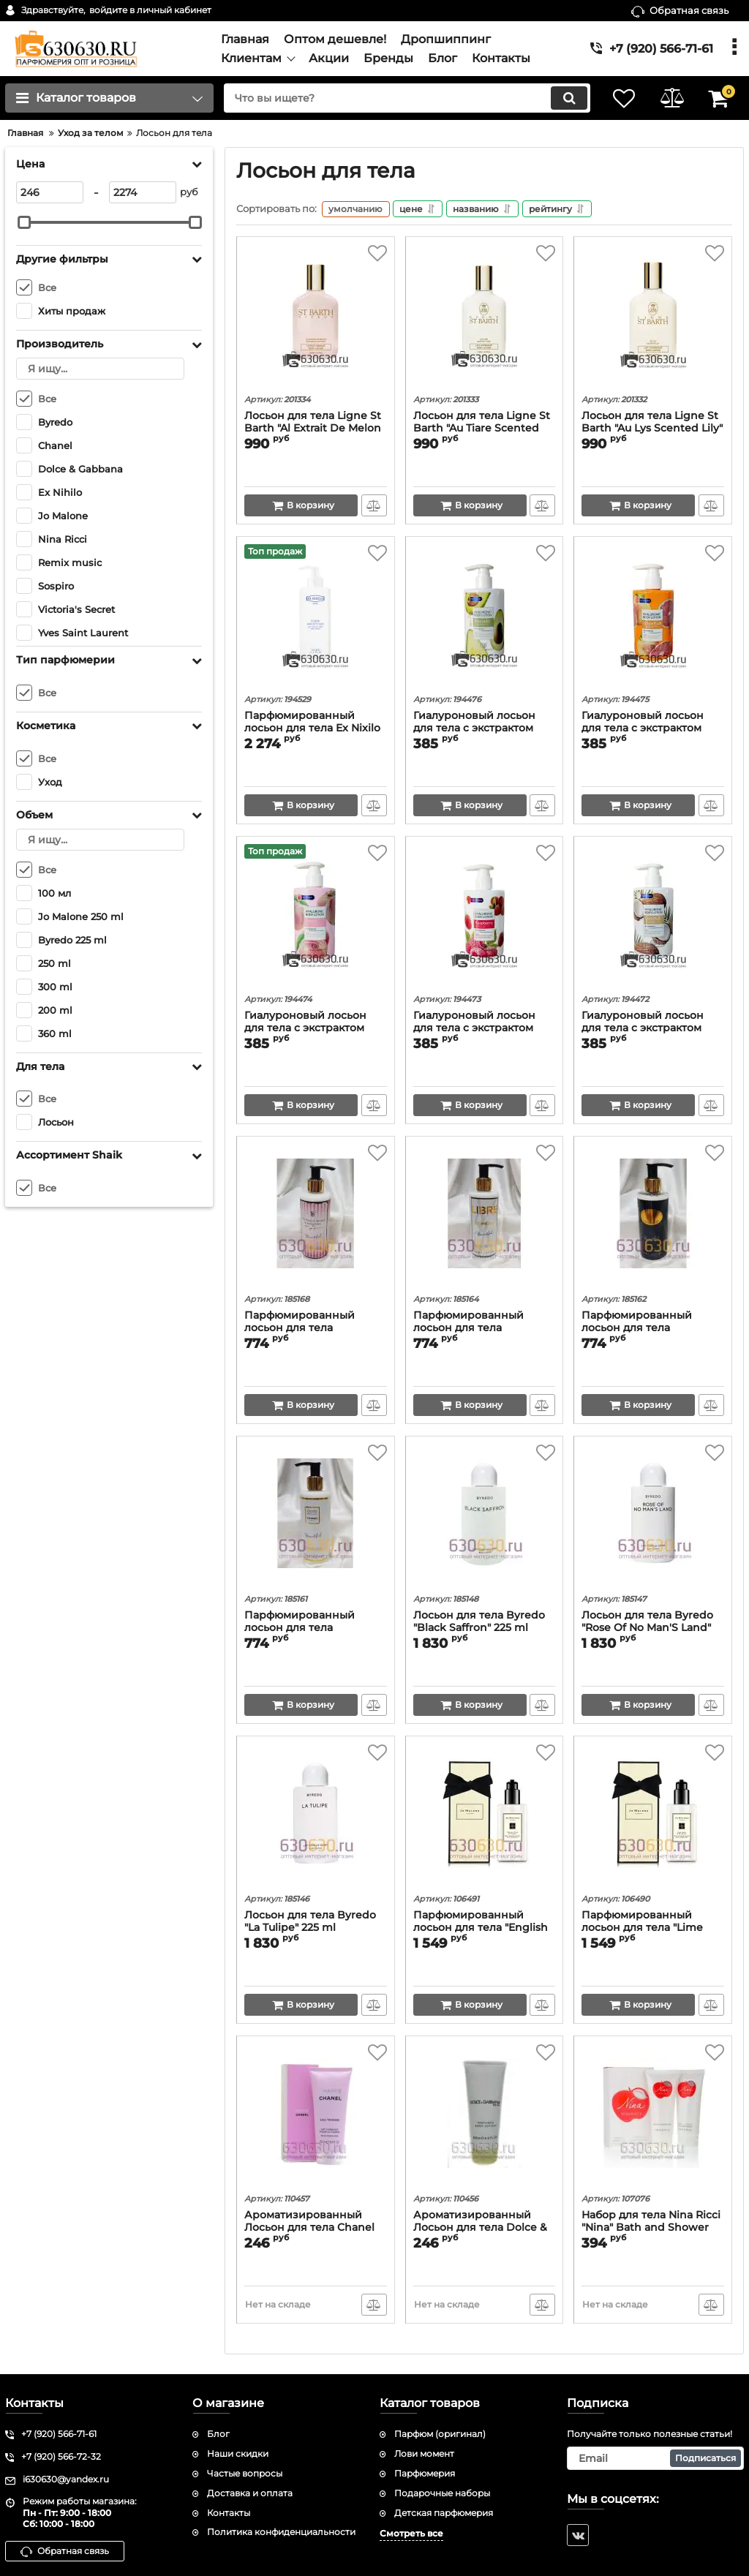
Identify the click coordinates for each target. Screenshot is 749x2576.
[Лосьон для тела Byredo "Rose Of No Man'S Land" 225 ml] (652, 1518)
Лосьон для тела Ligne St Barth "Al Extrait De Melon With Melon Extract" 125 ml (314, 429)
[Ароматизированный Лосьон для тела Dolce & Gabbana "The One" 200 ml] (484, 2118)
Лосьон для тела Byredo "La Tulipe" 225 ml (310, 1922)
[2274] (142, 192)
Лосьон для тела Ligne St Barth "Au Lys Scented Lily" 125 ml (652, 429)
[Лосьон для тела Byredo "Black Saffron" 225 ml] (484, 1518)
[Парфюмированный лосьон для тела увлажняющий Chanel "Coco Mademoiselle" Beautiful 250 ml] (315, 1518)
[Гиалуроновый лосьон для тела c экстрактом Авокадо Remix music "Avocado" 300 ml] (484, 619)
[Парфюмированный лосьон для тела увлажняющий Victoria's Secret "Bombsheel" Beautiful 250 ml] (315, 1218)
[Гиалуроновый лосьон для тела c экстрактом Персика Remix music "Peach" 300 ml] (315, 919)
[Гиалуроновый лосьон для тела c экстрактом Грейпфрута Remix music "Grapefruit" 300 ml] (652, 619)
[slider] (24, 222)
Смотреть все (411, 2533)
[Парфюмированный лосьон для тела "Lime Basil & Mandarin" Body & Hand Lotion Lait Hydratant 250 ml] (652, 1818)
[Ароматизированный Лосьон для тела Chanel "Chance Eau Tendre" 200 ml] (315, 2118)
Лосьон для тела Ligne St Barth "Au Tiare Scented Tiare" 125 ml (481, 429)
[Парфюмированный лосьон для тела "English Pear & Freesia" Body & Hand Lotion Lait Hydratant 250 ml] (484, 1818)
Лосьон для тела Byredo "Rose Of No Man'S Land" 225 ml (647, 1629)
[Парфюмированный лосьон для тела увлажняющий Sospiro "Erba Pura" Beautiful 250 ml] (652, 1218)
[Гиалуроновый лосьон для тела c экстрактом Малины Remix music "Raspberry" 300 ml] (484, 919)
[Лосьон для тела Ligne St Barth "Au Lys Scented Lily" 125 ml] (652, 319)
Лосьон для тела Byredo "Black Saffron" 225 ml (479, 1623)
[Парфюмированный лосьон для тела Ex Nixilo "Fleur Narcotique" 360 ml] (315, 619)
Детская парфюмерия (443, 2512)
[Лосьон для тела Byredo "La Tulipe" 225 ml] (315, 1818)
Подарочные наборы (442, 2493)
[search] (402, 98)
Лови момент (424, 2453)
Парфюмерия (424, 2473)
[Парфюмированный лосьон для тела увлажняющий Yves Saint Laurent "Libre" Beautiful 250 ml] (484, 1218)
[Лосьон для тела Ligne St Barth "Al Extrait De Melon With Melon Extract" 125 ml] (315, 319)
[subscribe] (655, 2458)
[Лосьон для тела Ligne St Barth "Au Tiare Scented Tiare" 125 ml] (484, 319)
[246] (49, 192)
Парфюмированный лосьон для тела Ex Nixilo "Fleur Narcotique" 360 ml (312, 729)
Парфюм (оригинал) (440, 2434)
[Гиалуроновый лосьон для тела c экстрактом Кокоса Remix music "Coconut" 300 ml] (652, 919)
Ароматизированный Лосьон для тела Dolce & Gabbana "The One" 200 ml (484, 2229)
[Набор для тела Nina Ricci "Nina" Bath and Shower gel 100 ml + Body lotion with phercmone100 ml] (652, 2118)
